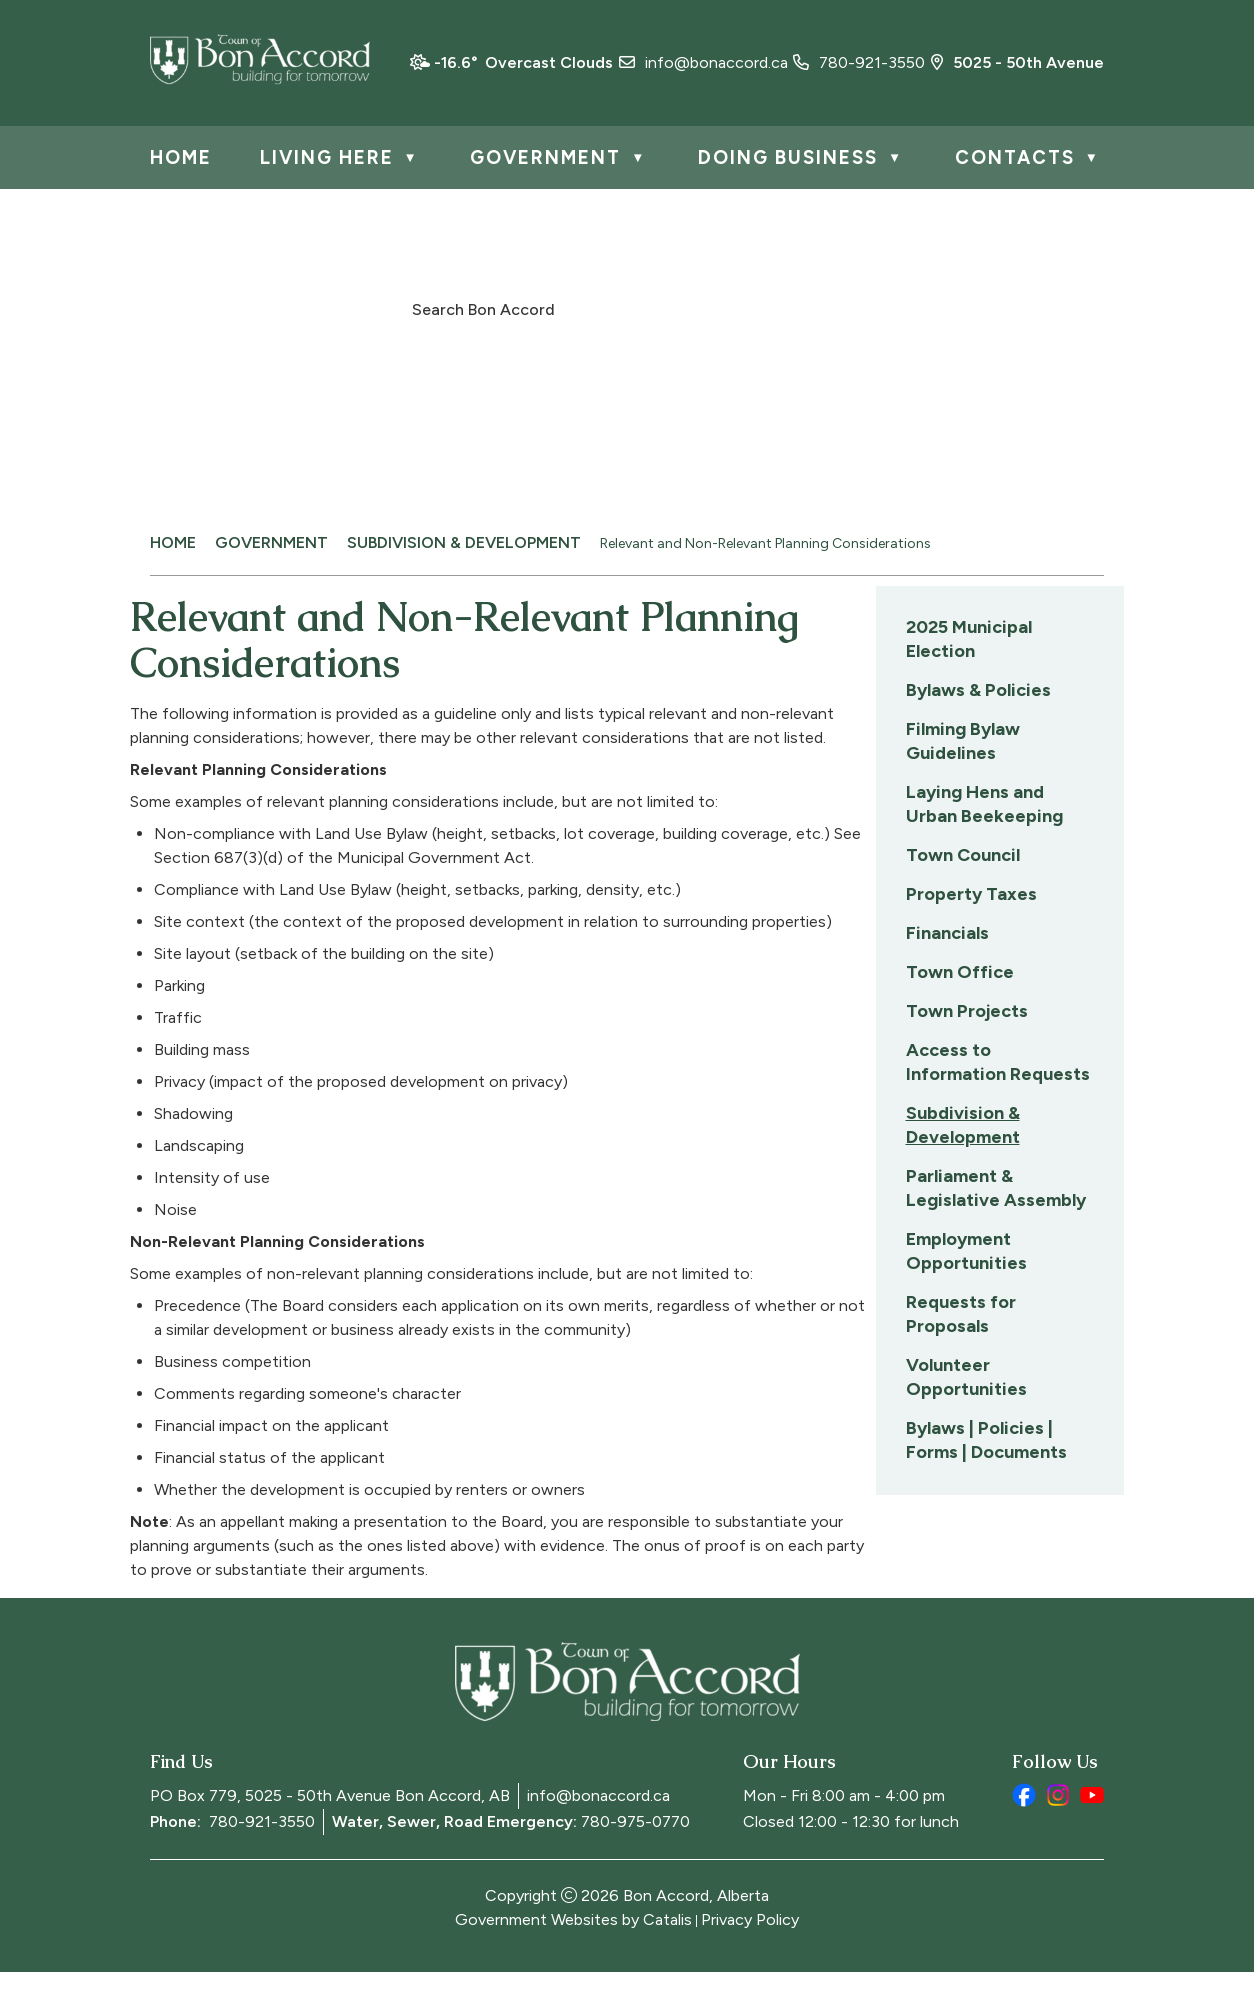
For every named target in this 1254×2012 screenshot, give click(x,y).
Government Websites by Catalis (573, 1959)
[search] (616, 308)
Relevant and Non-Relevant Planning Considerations (765, 543)
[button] (839, 307)
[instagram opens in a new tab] (1058, 1835)
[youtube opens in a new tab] (1092, 1835)
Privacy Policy (750, 1959)
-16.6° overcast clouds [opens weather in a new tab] (523, 62)
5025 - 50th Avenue (1017, 62)
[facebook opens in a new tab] (1024, 1835)
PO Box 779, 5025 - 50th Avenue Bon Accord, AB (330, 1835)
